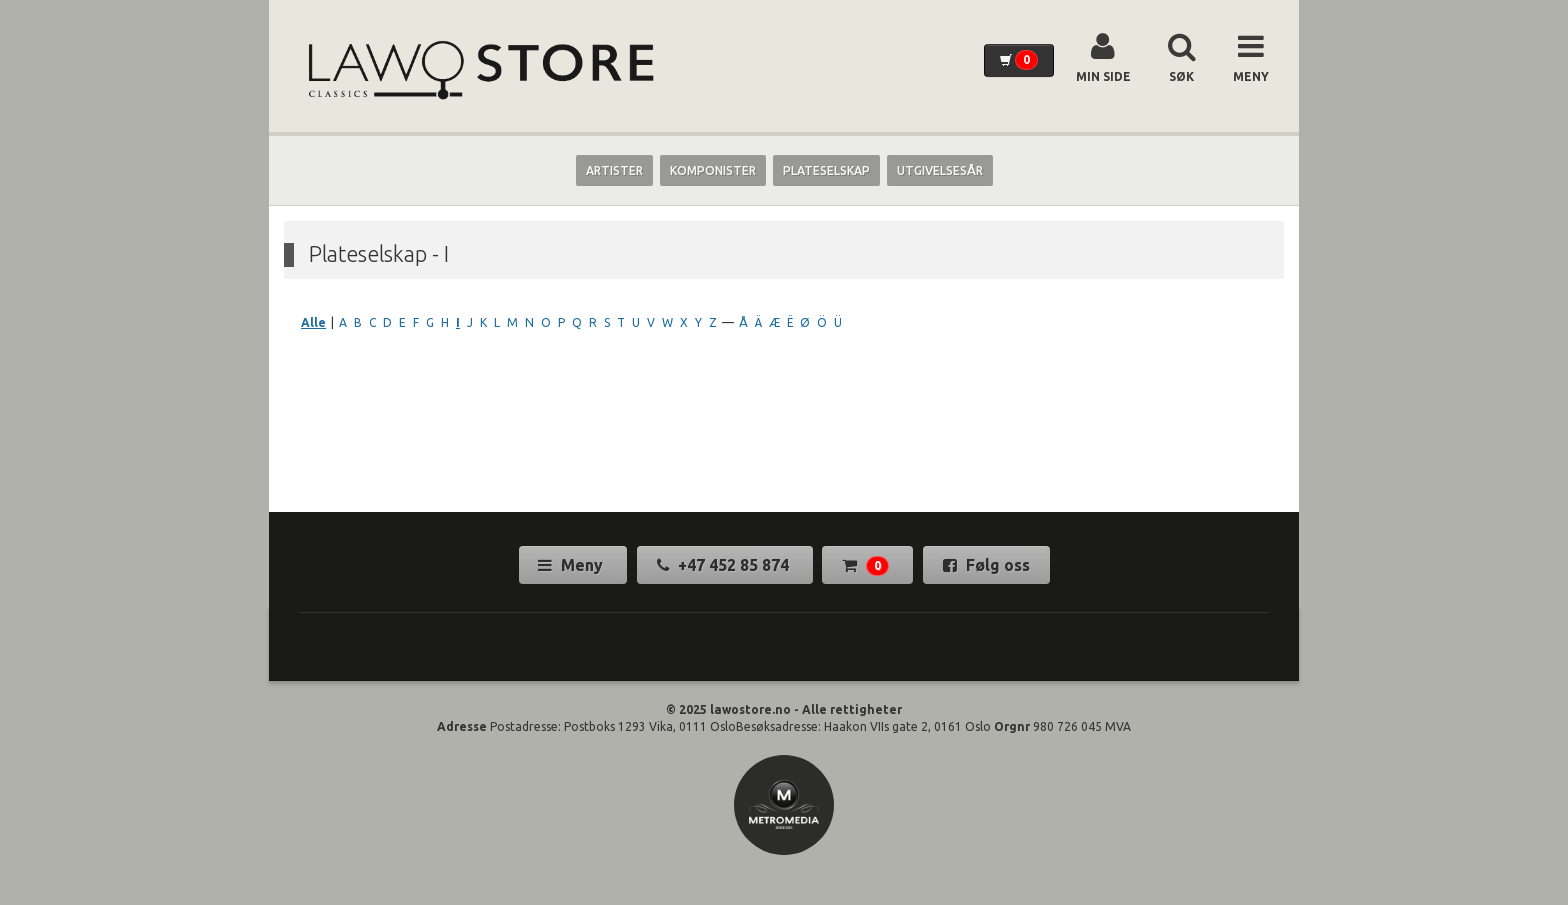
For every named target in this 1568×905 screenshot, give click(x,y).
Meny (572, 565)
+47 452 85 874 (725, 565)
